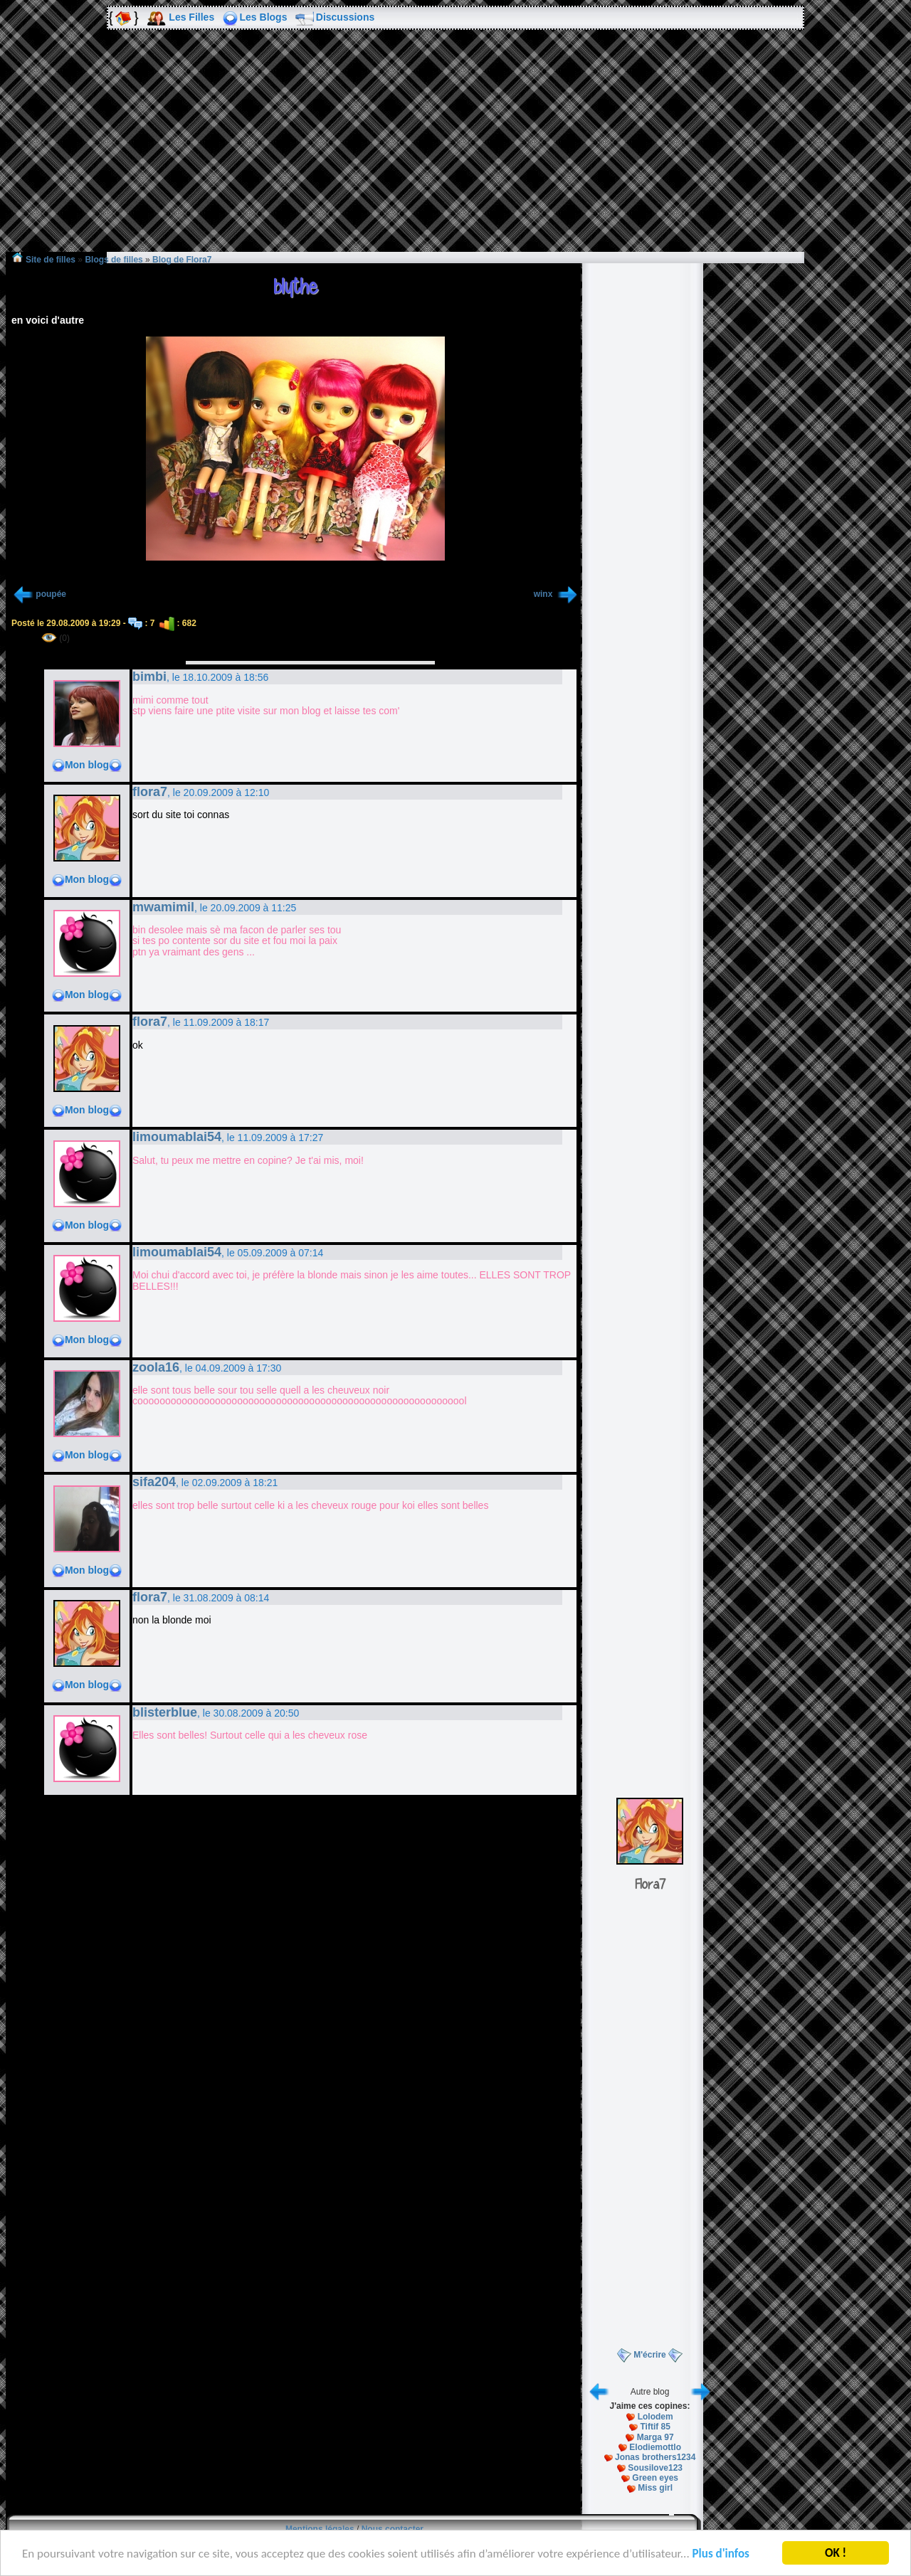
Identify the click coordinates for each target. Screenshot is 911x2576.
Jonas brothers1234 (655, 2457)
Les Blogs (264, 17)
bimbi (149, 676)
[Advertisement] (455, 150)
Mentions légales (319, 2529)
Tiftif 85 (655, 2427)
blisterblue (164, 1712)
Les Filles (191, 17)
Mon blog (87, 764)
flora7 (149, 792)
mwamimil (163, 907)
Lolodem (655, 2417)
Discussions (345, 17)
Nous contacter (392, 2529)
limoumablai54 (176, 1137)
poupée (51, 594)
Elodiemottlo (655, 2447)
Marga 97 (655, 2437)
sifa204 (154, 1482)
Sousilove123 (655, 2468)
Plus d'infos (721, 2555)
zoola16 (155, 1367)
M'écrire (650, 2355)
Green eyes (655, 2478)
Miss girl (655, 2488)
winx (544, 594)
